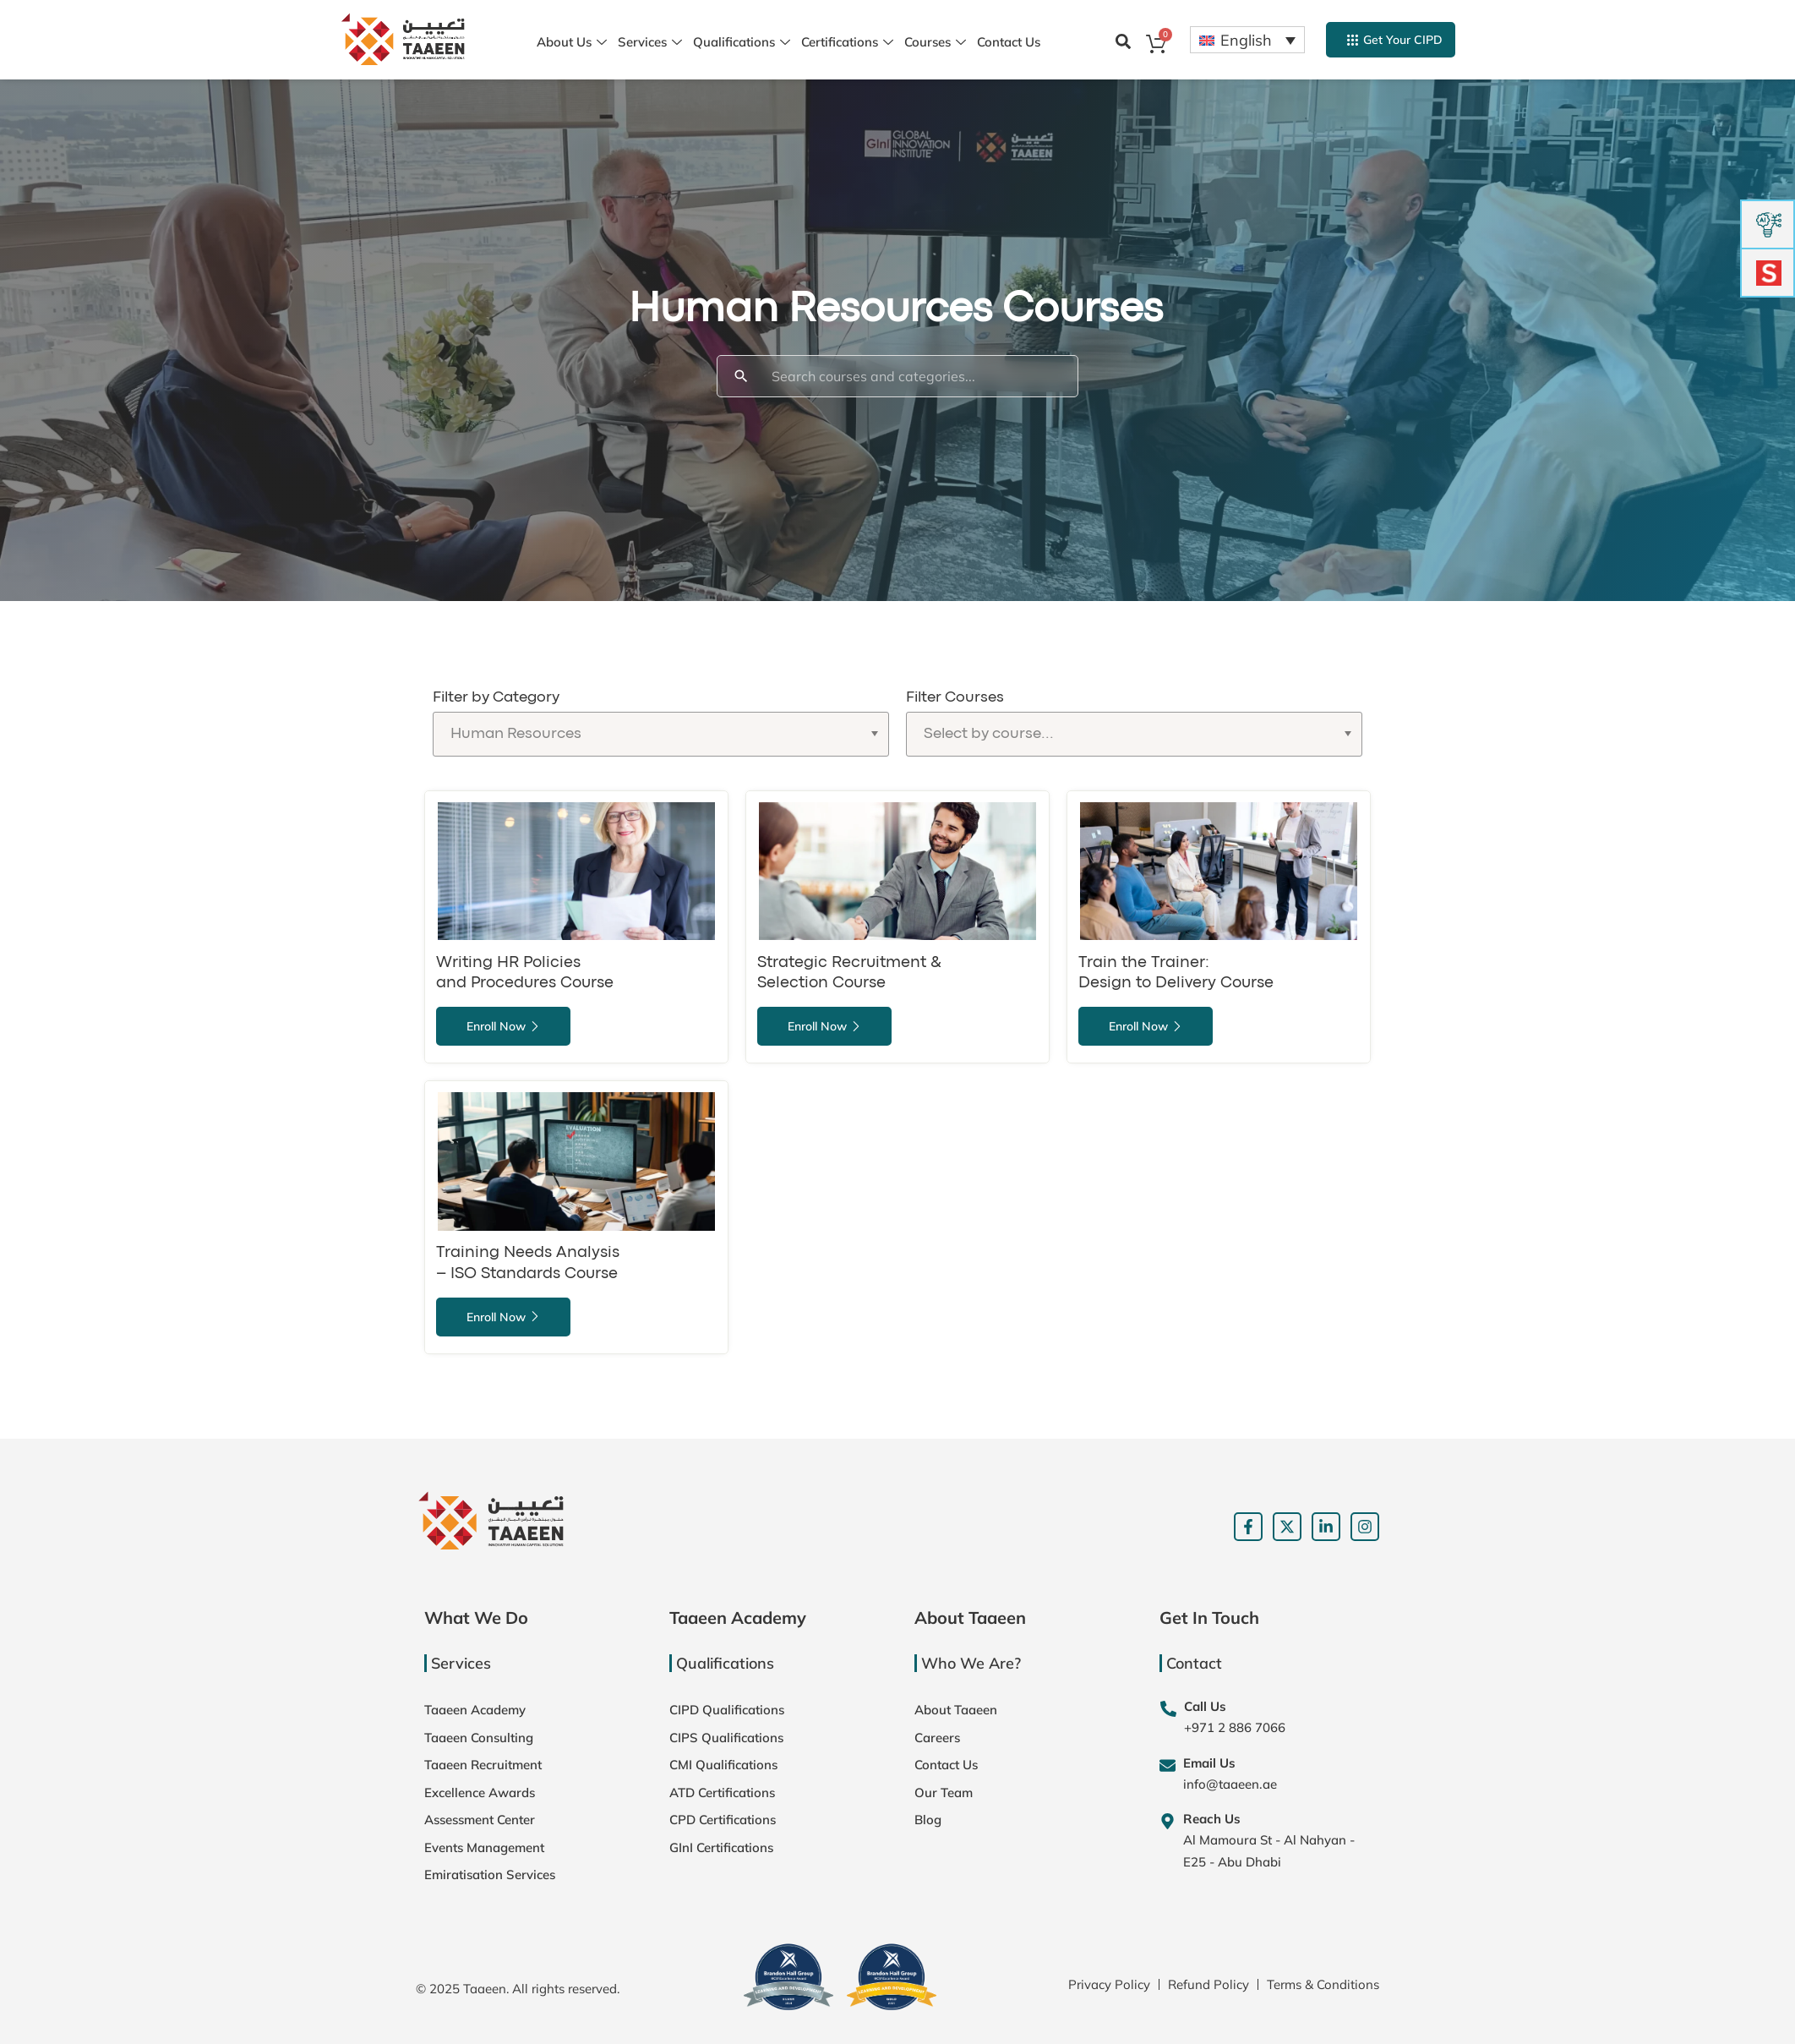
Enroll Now (503, 1026)
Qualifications (741, 43)
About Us (572, 43)
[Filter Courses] (1134, 734)
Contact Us (1008, 42)
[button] (1123, 41)
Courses (935, 43)
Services (650, 43)
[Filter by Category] (661, 734)
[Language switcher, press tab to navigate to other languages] (1247, 39)
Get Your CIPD (1395, 39)
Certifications (847, 43)
